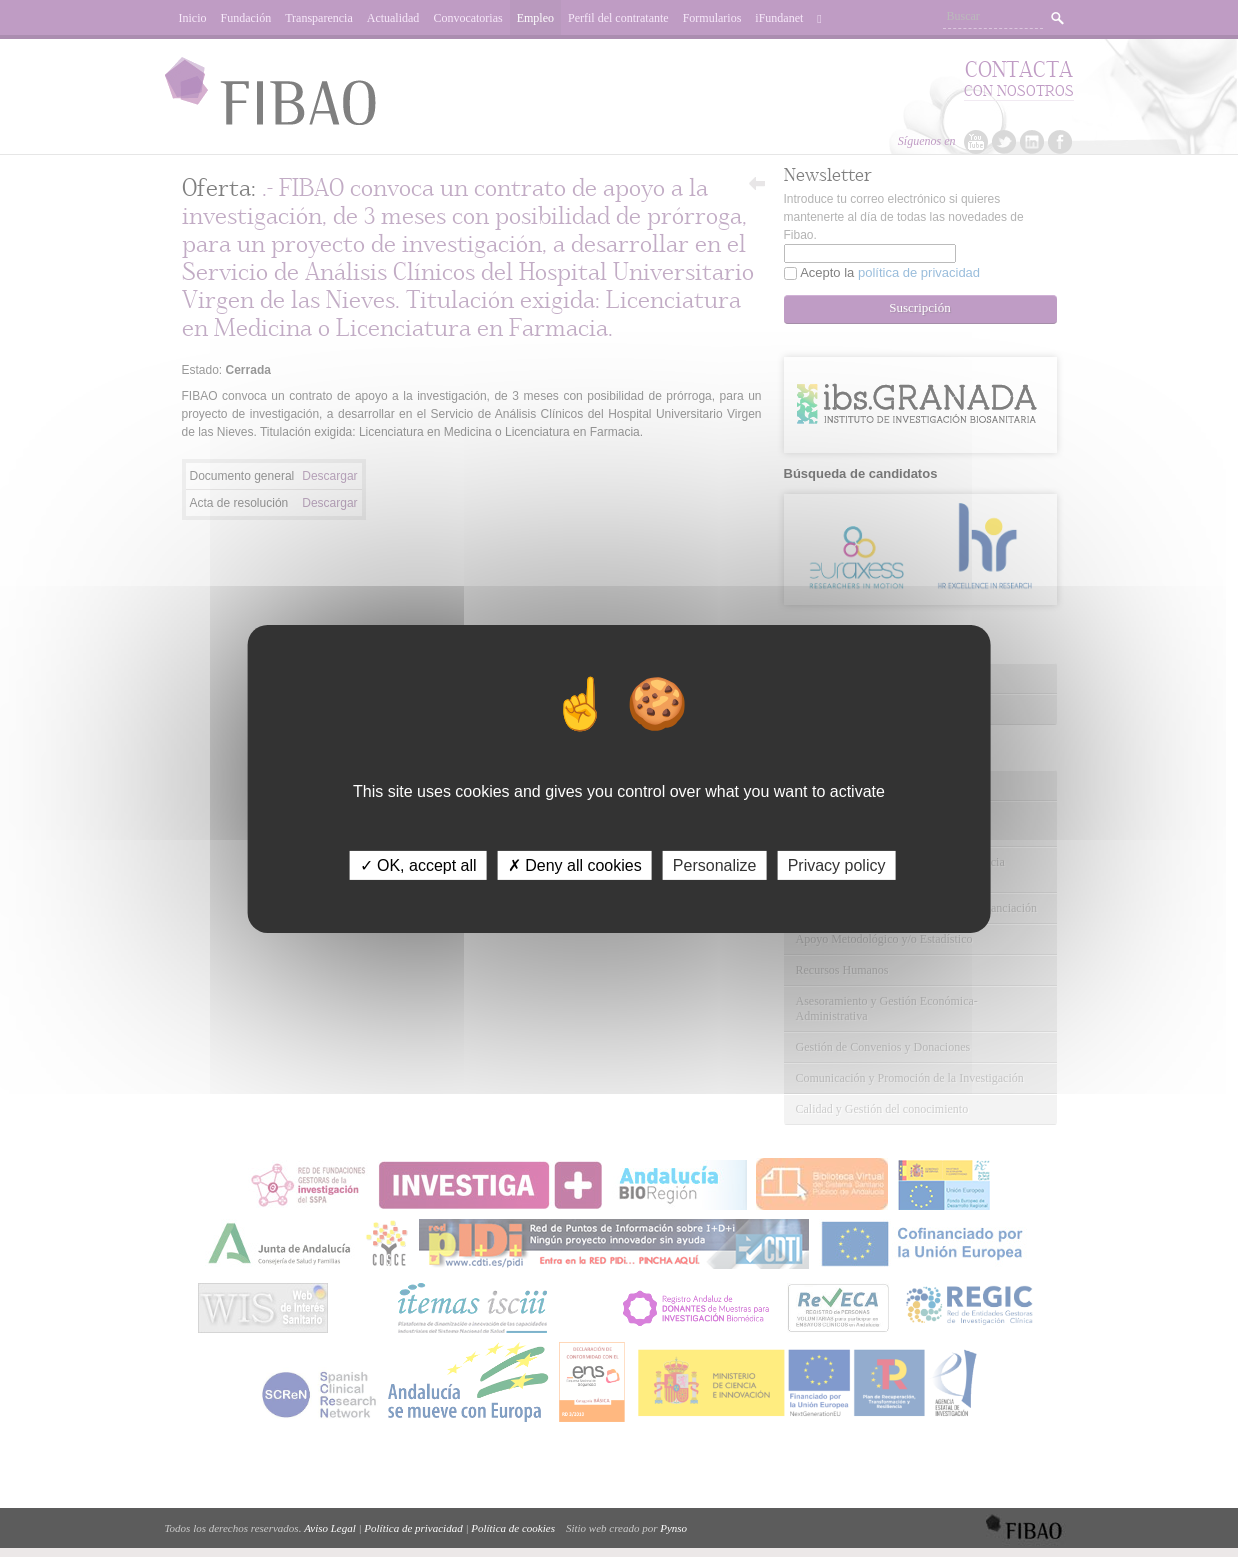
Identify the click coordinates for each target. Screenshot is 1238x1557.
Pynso (673, 1528)
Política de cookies (513, 1528)
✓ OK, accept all (418, 864)
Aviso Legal (330, 1528)
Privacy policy (837, 864)
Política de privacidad (413, 1528)
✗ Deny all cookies (575, 864)
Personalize (715, 864)
